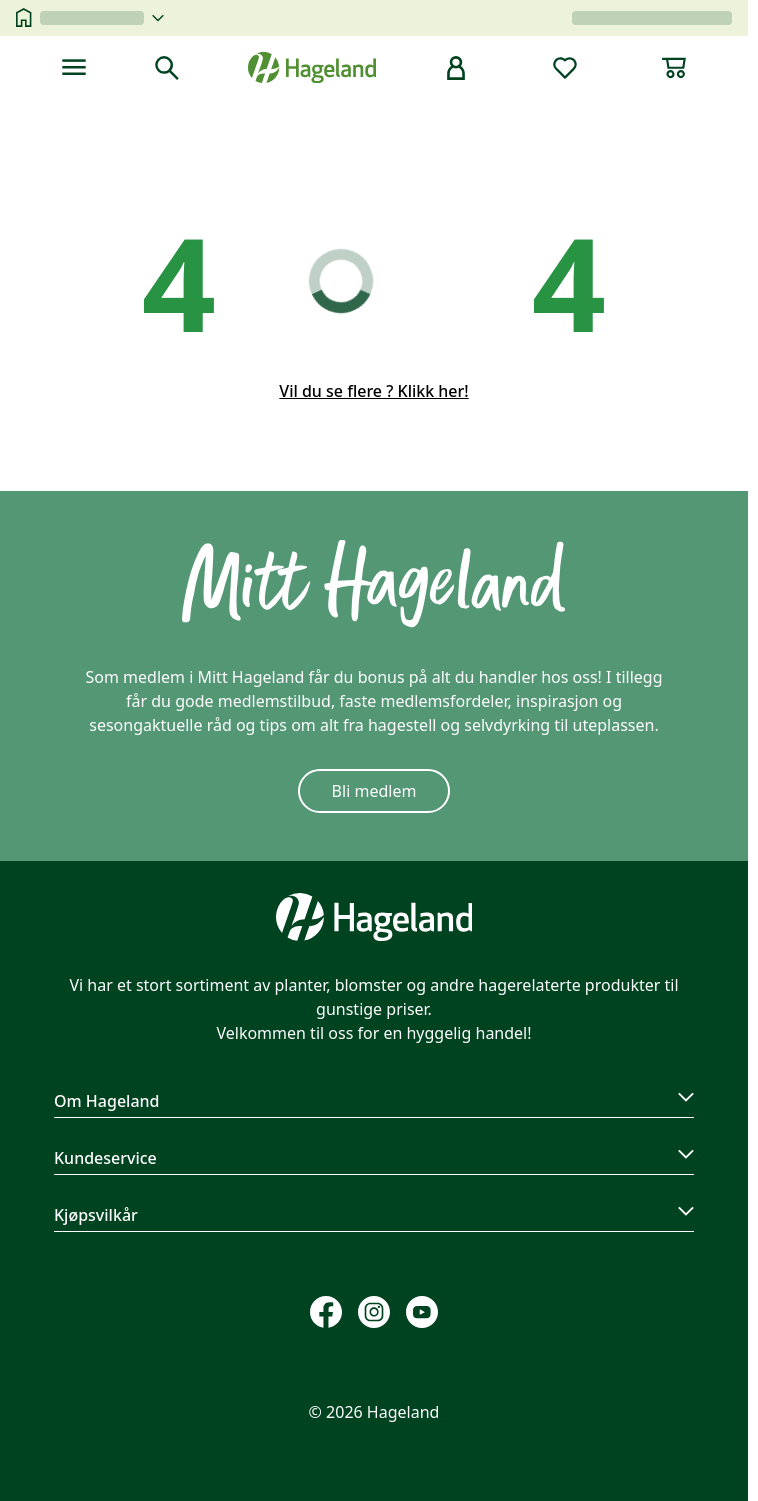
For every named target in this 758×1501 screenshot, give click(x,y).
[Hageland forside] (312, 67)
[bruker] (456, 68)
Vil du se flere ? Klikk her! (373, 391)
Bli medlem (374, 791)
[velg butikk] (102, 18)
